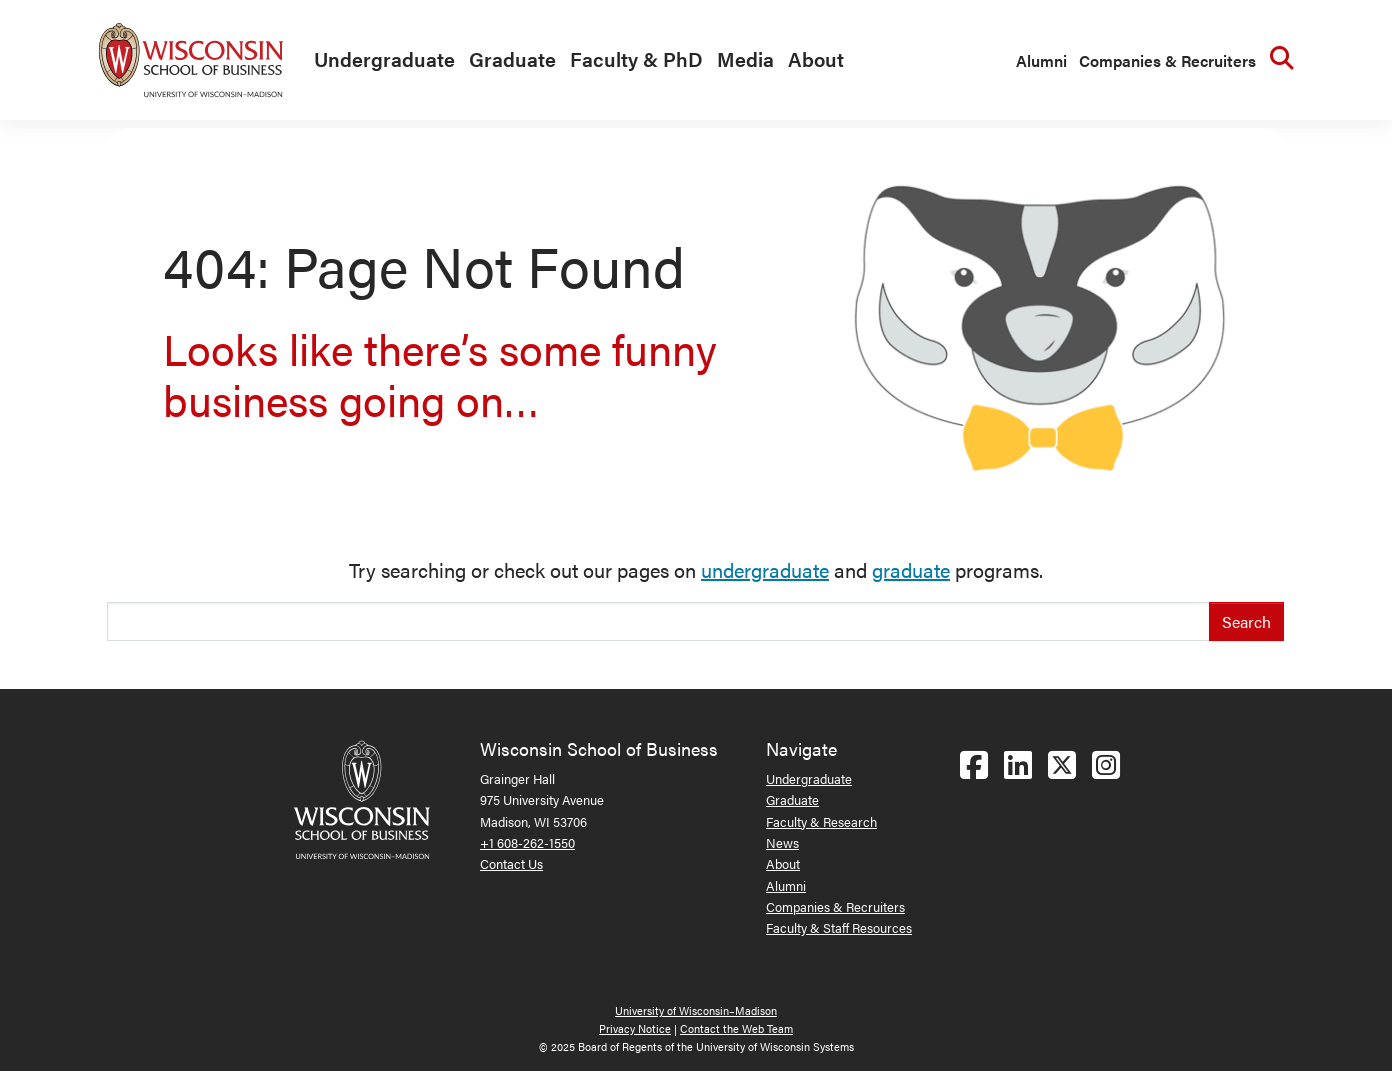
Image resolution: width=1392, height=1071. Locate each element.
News (782, 842)
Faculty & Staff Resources (839, 927)
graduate (911, 569)
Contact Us (511, 863)
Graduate (512, 58)
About (816, 58)
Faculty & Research (821, 821)
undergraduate (765, 569)
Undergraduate (384, 58)
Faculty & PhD (636, 58)
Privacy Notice (635, 1028)
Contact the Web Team (736, 1028)
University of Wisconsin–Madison (696, 1010)
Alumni (1041, 60)
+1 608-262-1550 (527, 842)
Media (745, 58)
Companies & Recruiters (1167, 60)
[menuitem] (379, 60)
